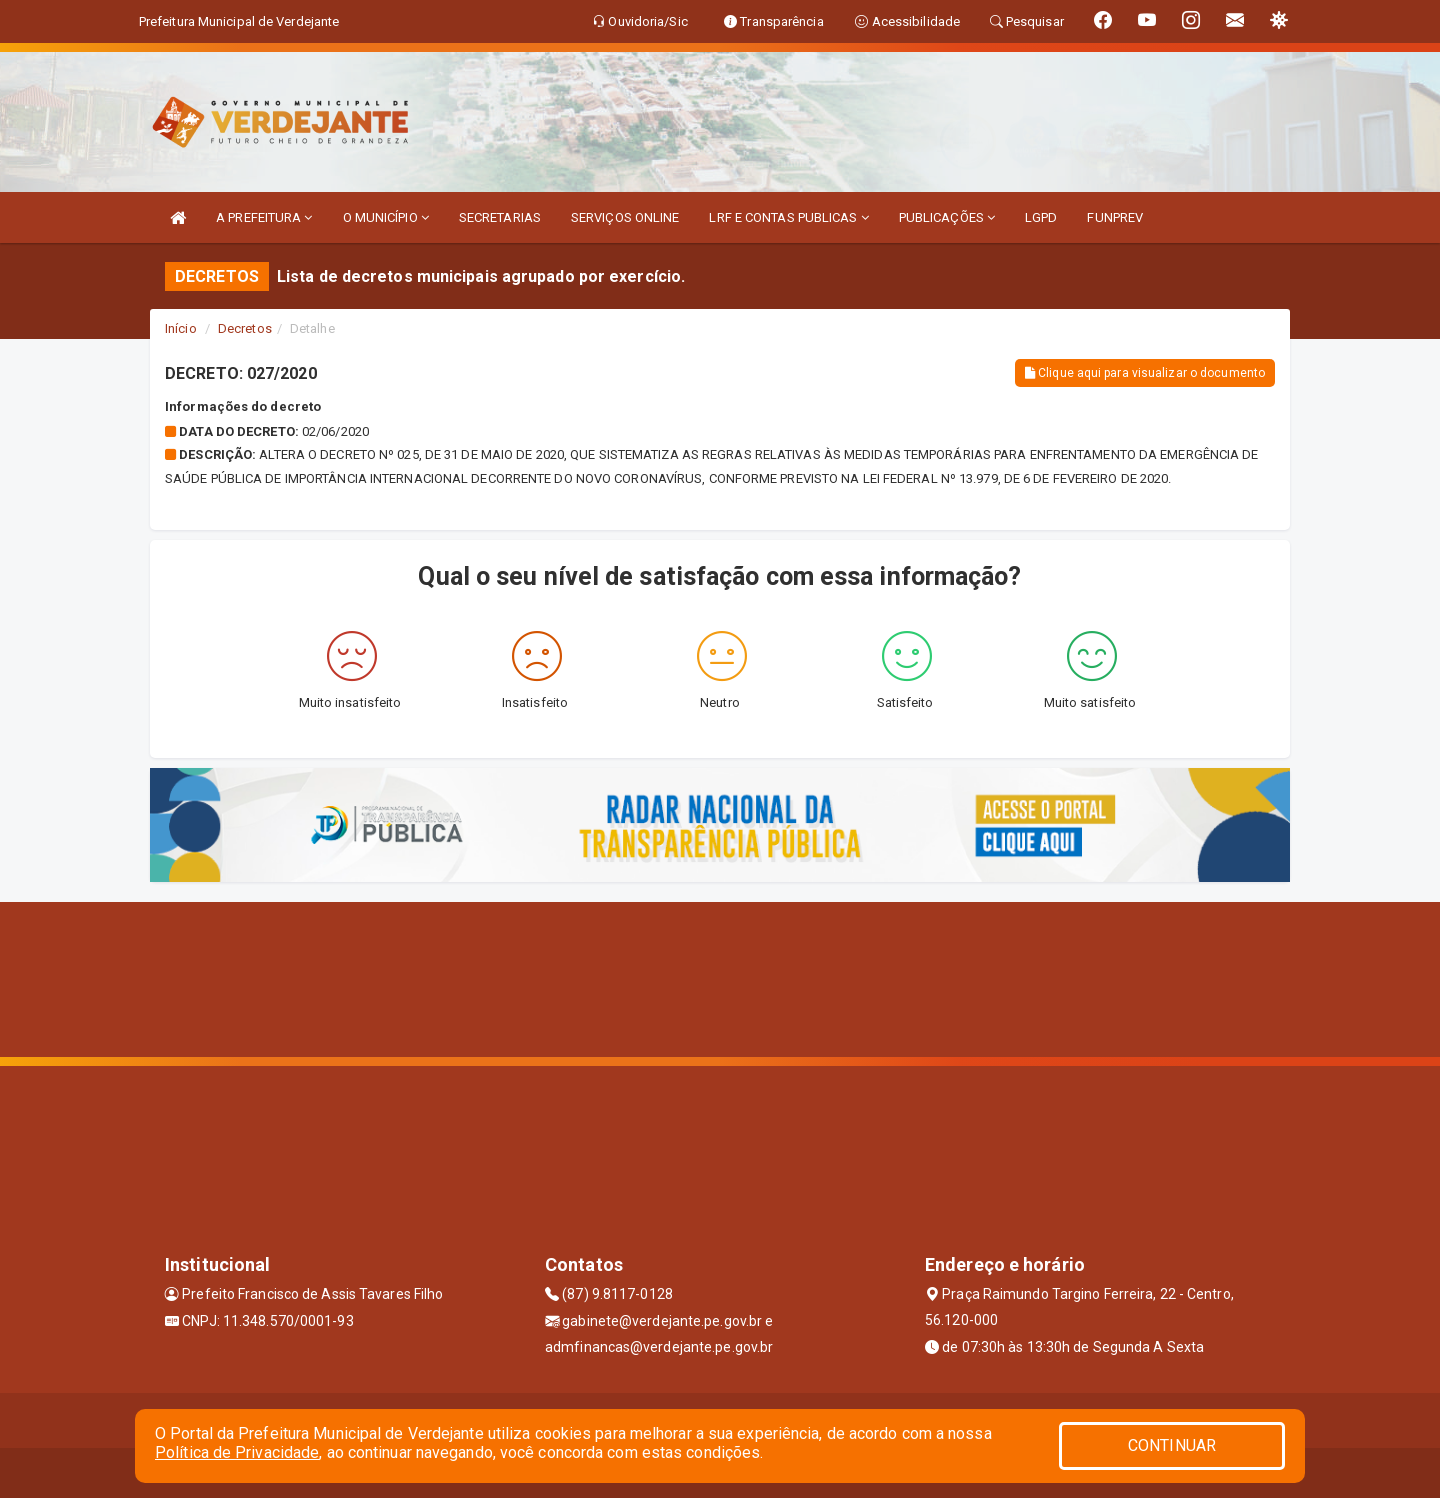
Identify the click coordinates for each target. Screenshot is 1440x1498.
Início (181, 328)
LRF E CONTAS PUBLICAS (788, 217)
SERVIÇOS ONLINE (625, 217)
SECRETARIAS (500, 217)
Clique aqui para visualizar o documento (1145, 373)
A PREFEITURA (264, 217)
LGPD (1041, 217)
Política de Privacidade (237, 1452)
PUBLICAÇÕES (947, 217)
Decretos (245, 328)
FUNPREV (1115, 217)
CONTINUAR (1172, 1445)
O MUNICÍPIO (386, 217)
